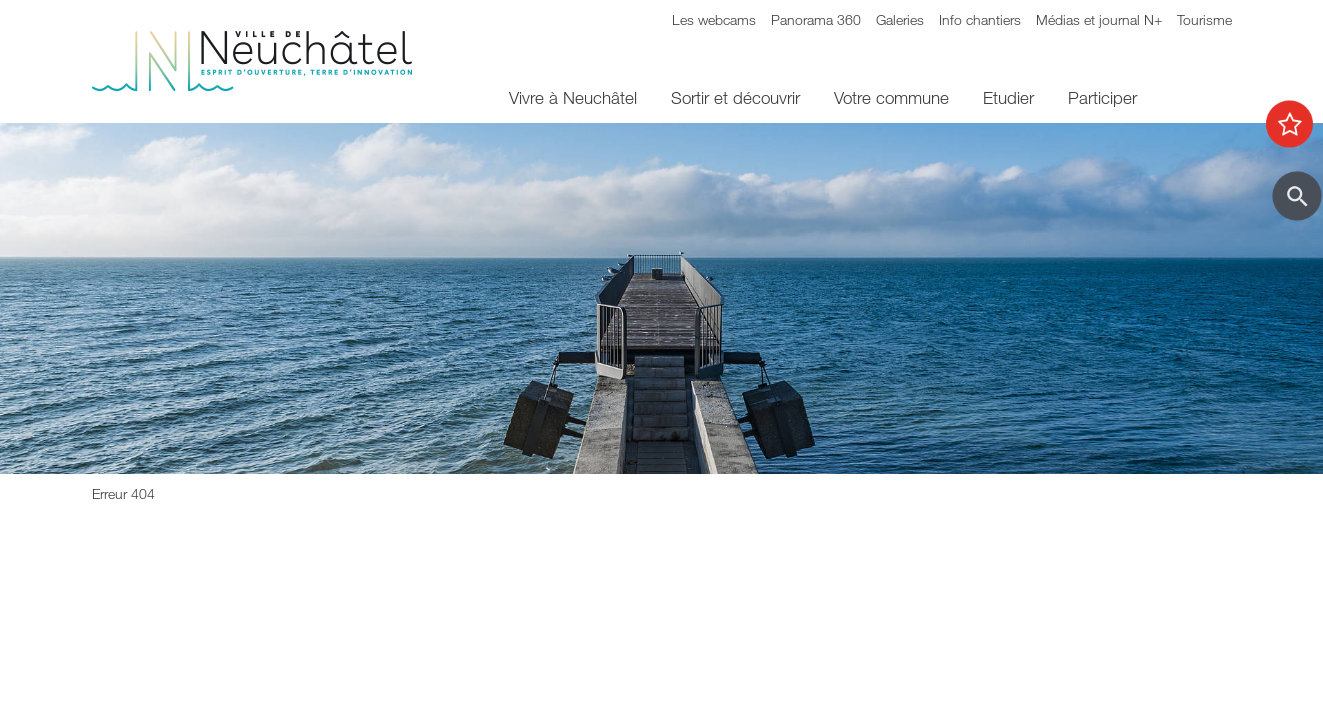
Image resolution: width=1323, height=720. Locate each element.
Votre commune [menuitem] (891, 97)
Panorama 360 (816, 19)
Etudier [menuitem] (1008, 97)
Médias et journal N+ (1099, 19)
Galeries (900, 19)
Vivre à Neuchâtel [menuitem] (573, 97)
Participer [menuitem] (1102, 97)
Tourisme (1204, 19)
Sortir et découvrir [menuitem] (735, 97)
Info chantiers (980, 19)
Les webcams (714, 19)
